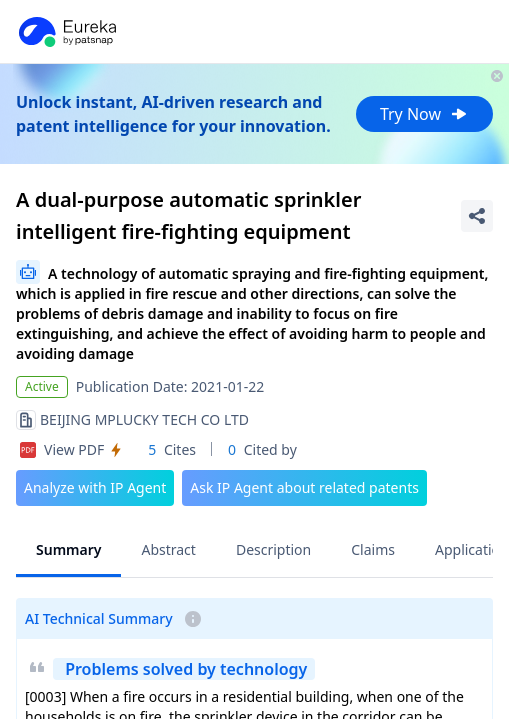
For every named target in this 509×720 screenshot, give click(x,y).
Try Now (424, 114)
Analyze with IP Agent (95, 487)
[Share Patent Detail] (477, 216)
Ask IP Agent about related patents (304, 487)
